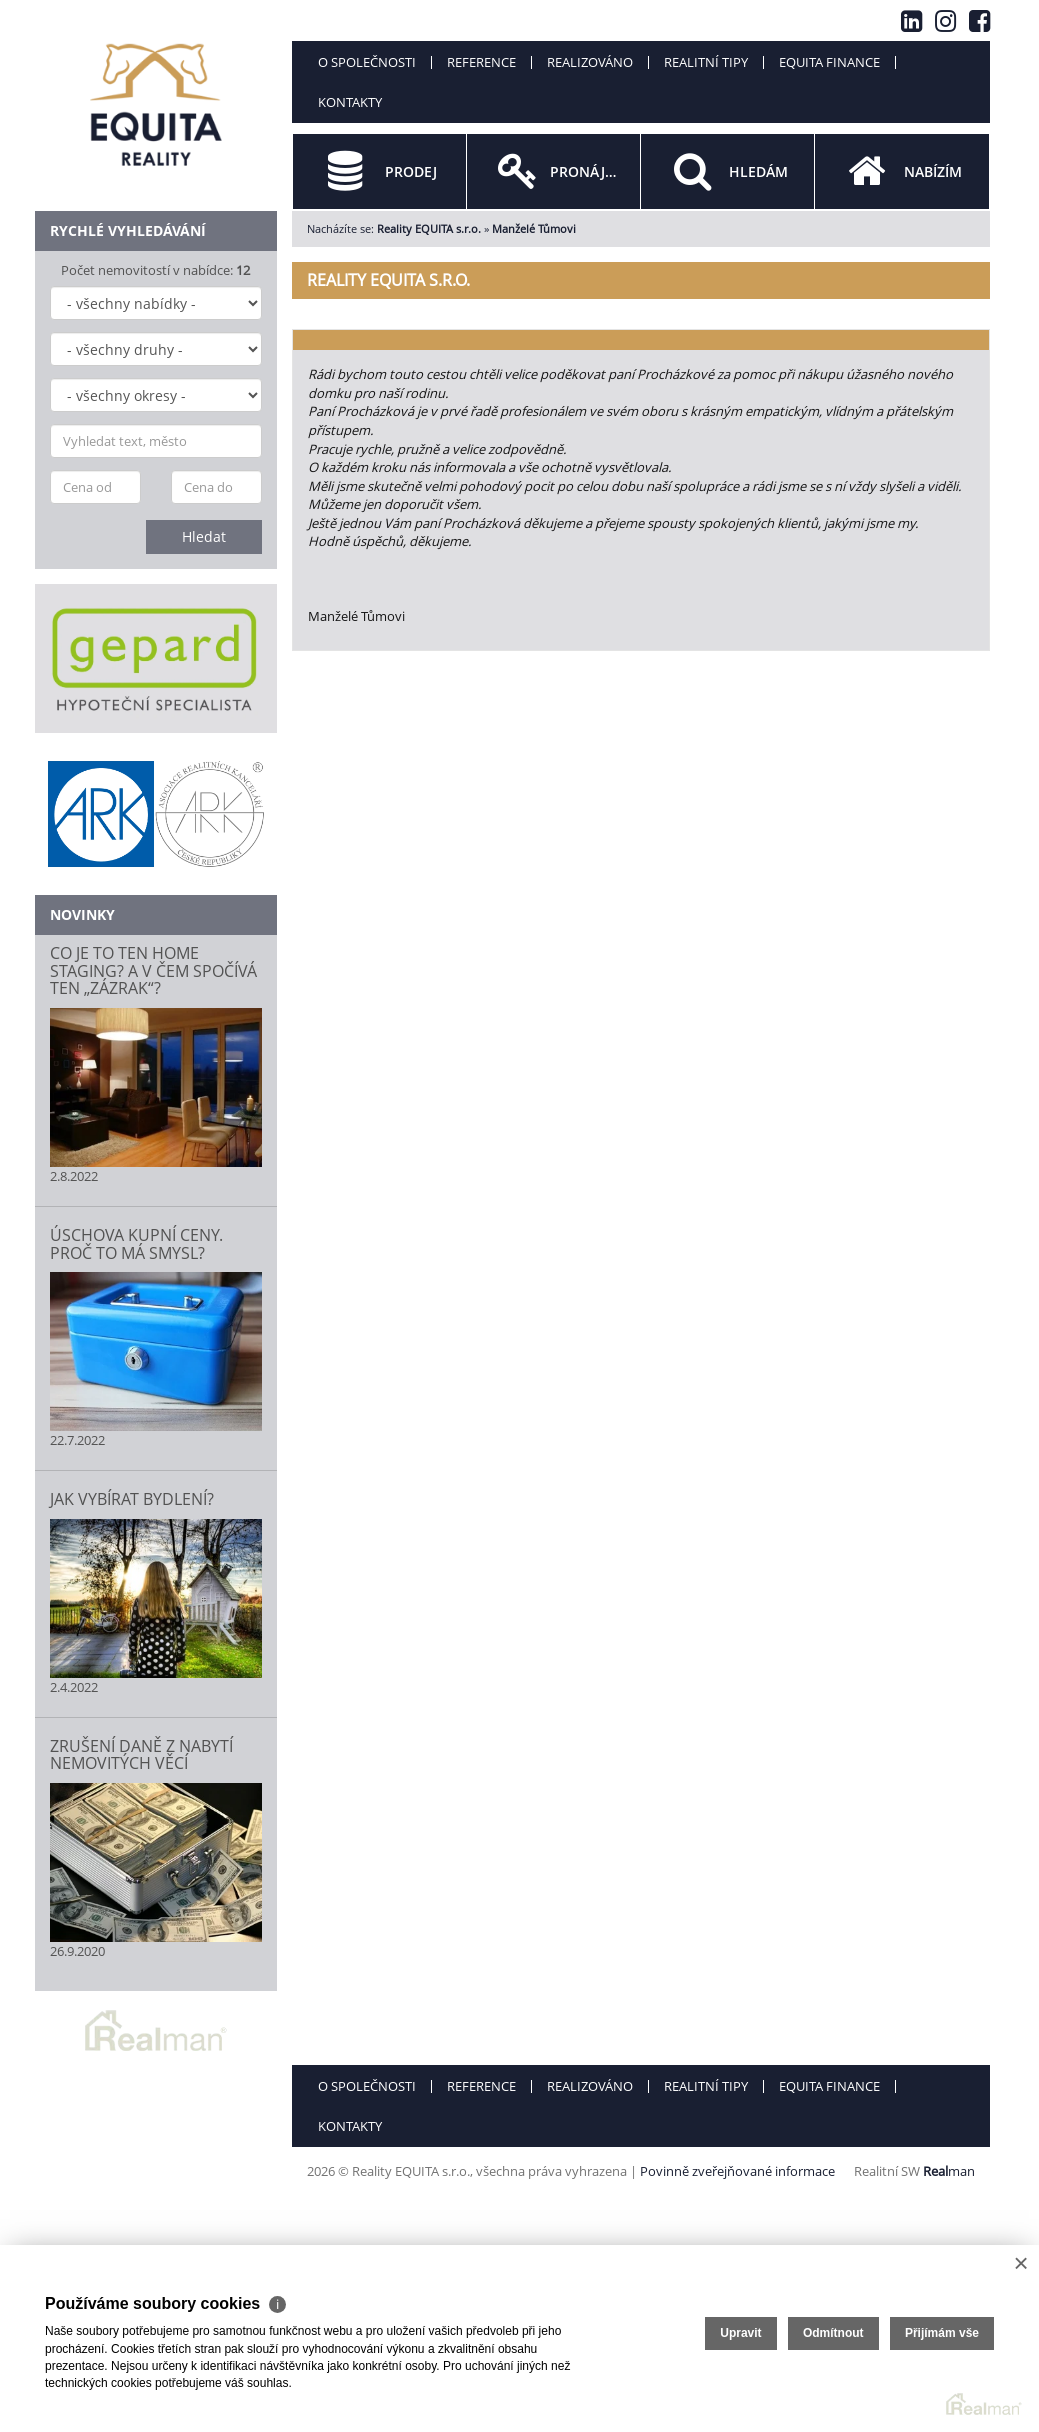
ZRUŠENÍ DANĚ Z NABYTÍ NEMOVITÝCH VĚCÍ (141, 1755)
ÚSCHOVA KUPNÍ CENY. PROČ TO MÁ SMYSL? (136, 1244)
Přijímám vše (942, 2333)
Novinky (82, 914)
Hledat (204, 536)
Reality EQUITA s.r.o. (429, 228)
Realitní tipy (706, 62)
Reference (481, 62)
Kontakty (350, 102)
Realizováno (590, 62)
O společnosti (367, 62)
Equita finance (829, 62)
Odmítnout (833, 2333)
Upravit (740, 2333)
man (949, 2171)
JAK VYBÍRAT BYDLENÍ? (132, 1499)
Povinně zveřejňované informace (737, 2171)
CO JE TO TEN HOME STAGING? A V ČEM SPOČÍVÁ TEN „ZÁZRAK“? (153, 970)
